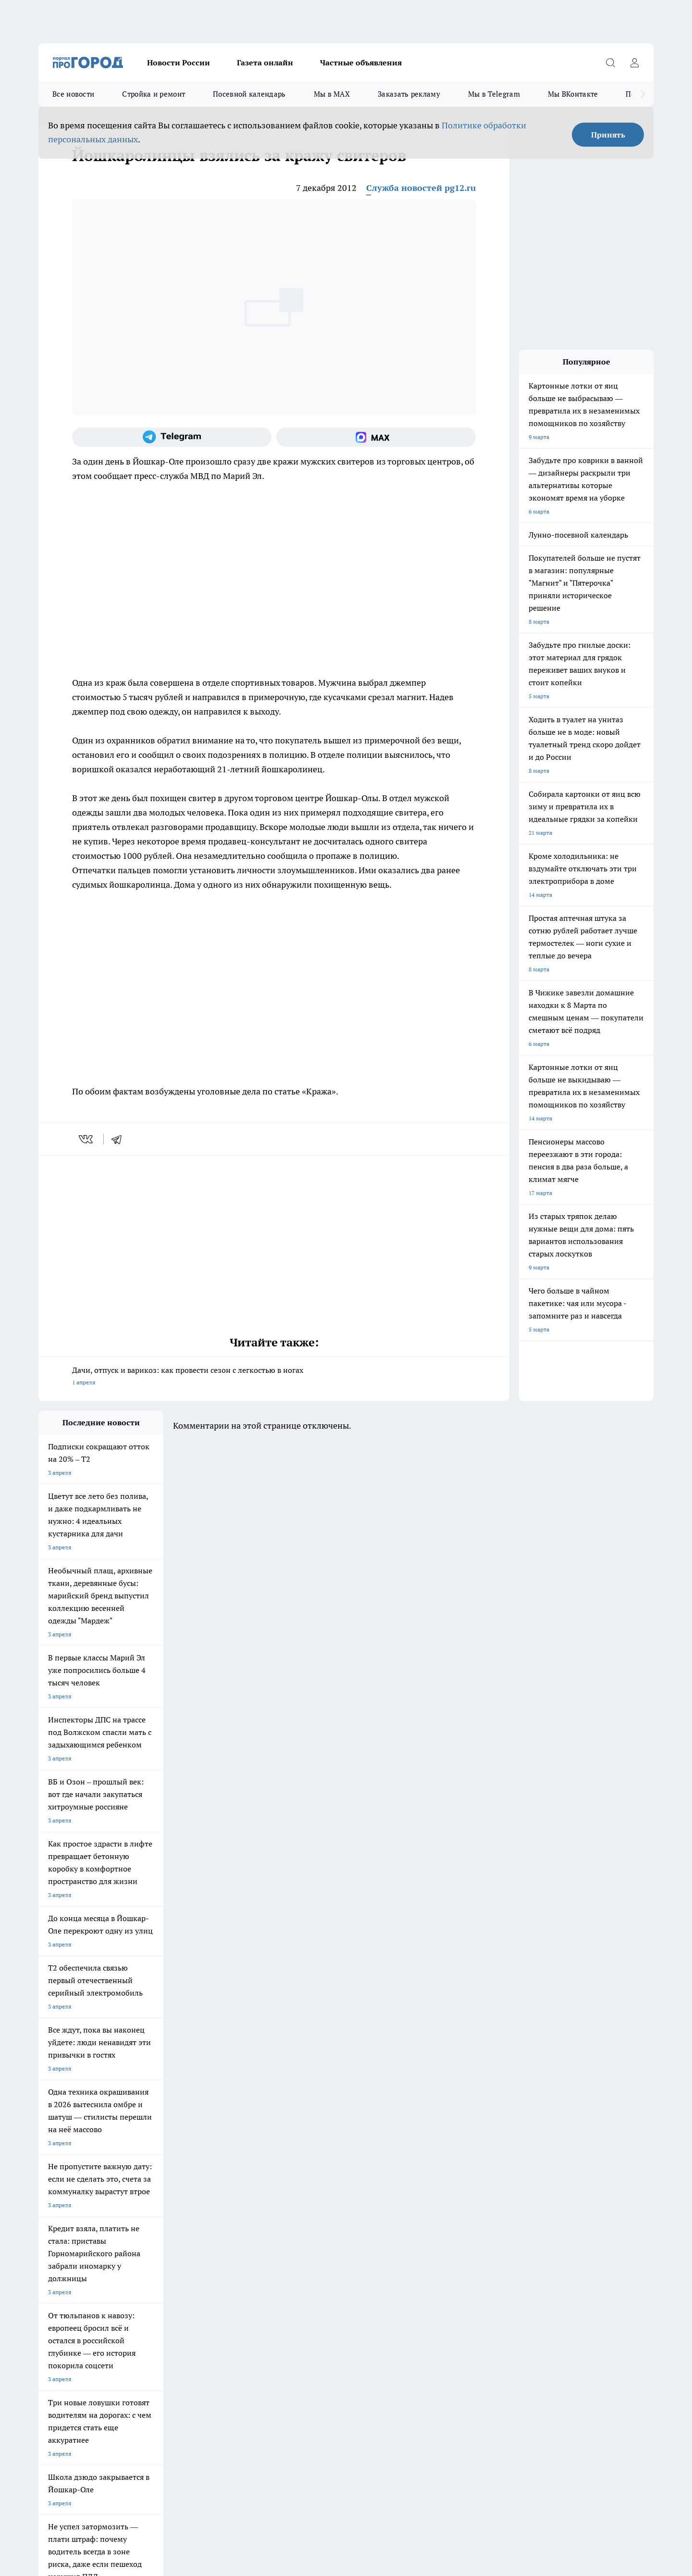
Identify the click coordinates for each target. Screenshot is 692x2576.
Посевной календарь (249, 94)
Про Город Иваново (395, 2182)
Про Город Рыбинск (229, 2194)
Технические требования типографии (210, 2251)
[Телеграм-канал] (172, 437)
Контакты (173, 2263)
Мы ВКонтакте (573, 94)
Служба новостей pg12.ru (421, 187)
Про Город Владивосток (235, 2207)
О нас (45, 2263)
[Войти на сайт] (634, 62)
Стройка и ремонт (153, 94)
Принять (608, 134)
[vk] (86, 1139)
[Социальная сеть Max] (376, 437)
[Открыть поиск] (610, 62)
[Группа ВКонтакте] (459, 2197)
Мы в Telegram (494, 94)
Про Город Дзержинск (151, 2207)
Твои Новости (57, 2194)
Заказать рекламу (409, 94)
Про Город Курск (143, 2194)
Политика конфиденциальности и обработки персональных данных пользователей (150, 2436)
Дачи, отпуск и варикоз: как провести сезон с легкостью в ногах (274, 1377)
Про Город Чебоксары (68, 2182)
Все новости (73, 94)
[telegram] (119, 1139)
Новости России (178, 62)
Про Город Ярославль (232, 2182)
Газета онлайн (265, 62)
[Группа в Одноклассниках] (483, 2197)
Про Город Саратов (394, 2194)
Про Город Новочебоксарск (158, 2182)
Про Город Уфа (306, 2194)
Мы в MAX (332, 94)
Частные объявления (361, 62)
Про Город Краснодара (317, 2207)
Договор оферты (61, 2251)
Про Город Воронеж (313, 2182)
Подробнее (292, 2422)
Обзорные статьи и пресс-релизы (327, 2251)
